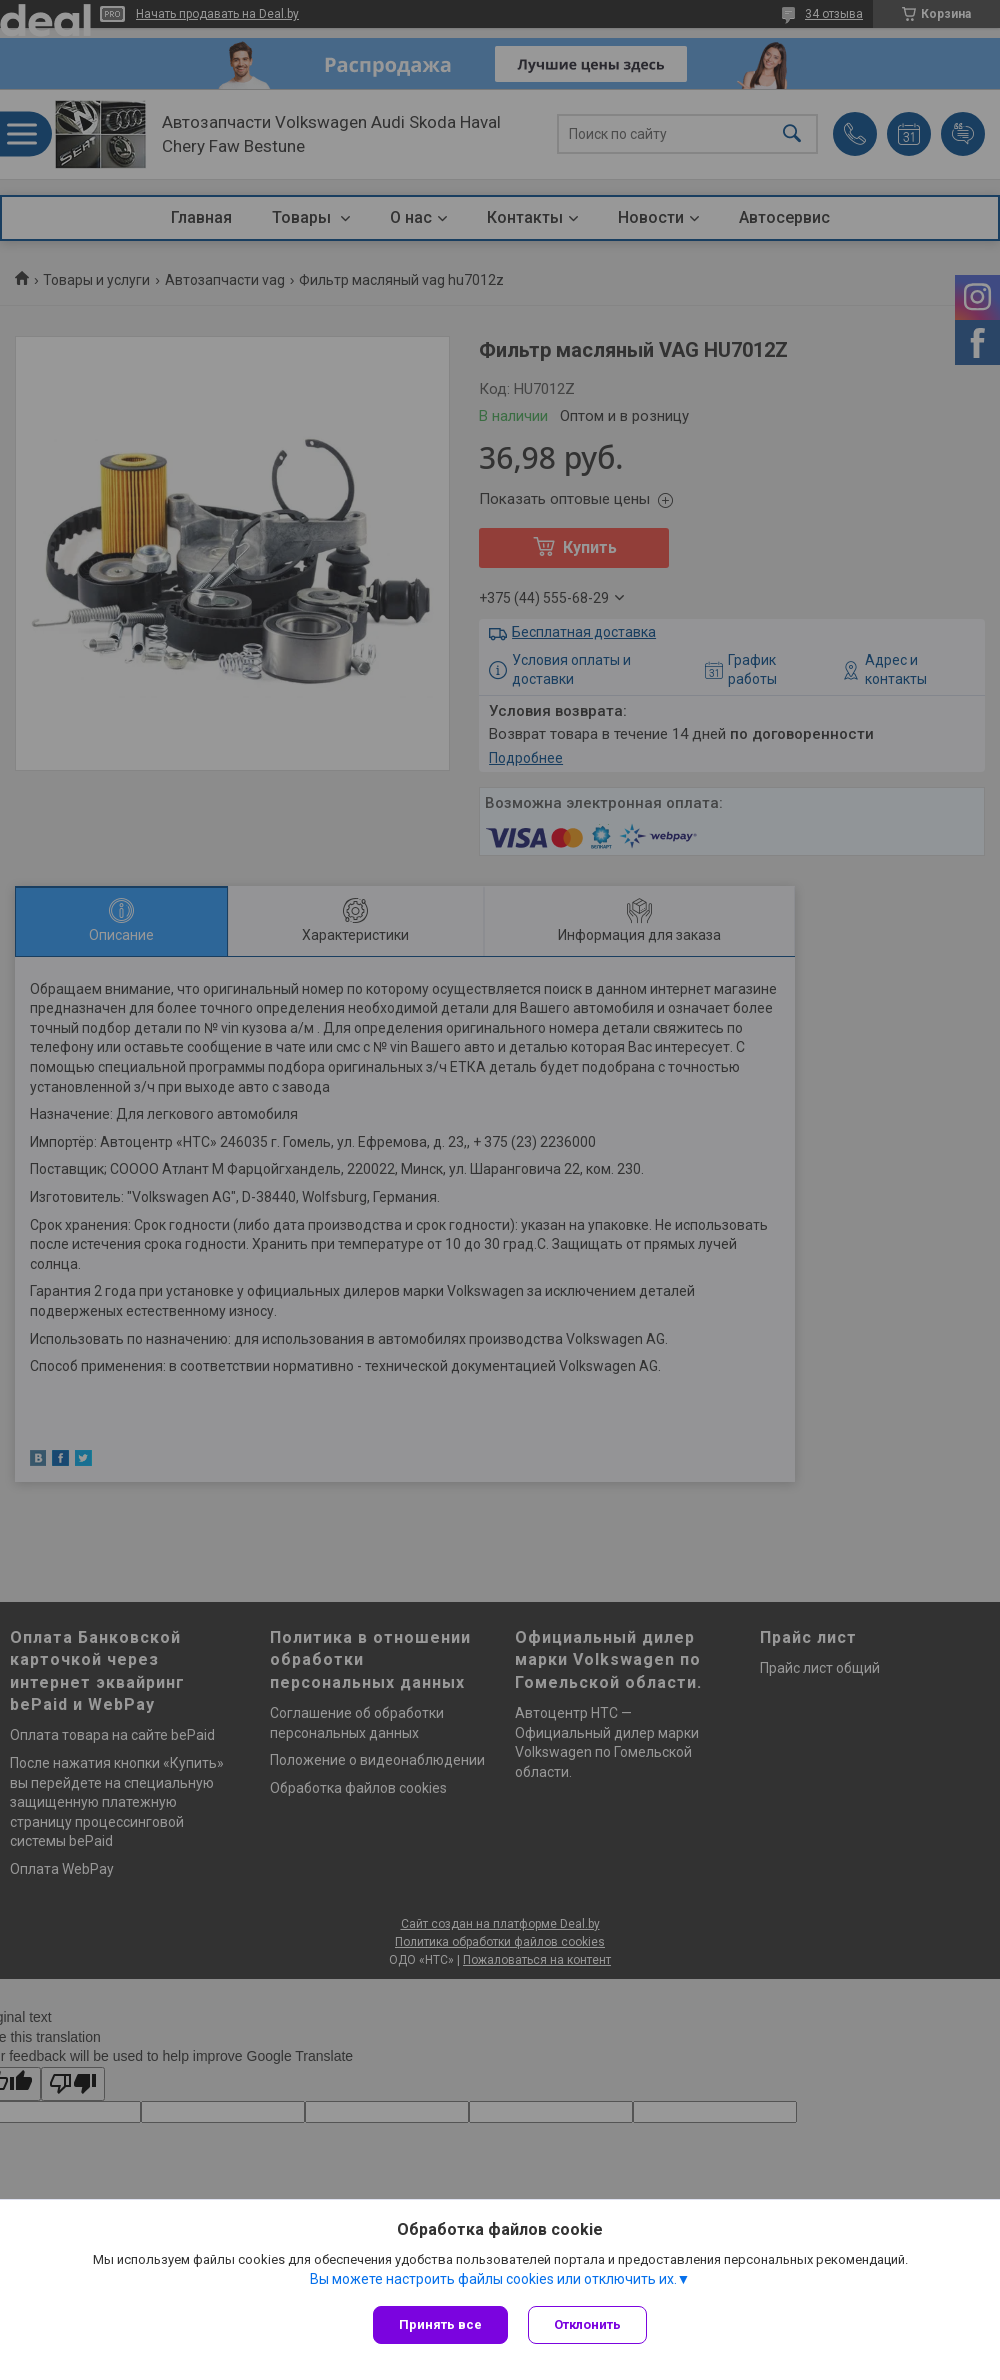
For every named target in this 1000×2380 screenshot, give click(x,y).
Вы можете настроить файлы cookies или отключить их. (493, 2279)
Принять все (440, 2324)
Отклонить (587, 2324)
